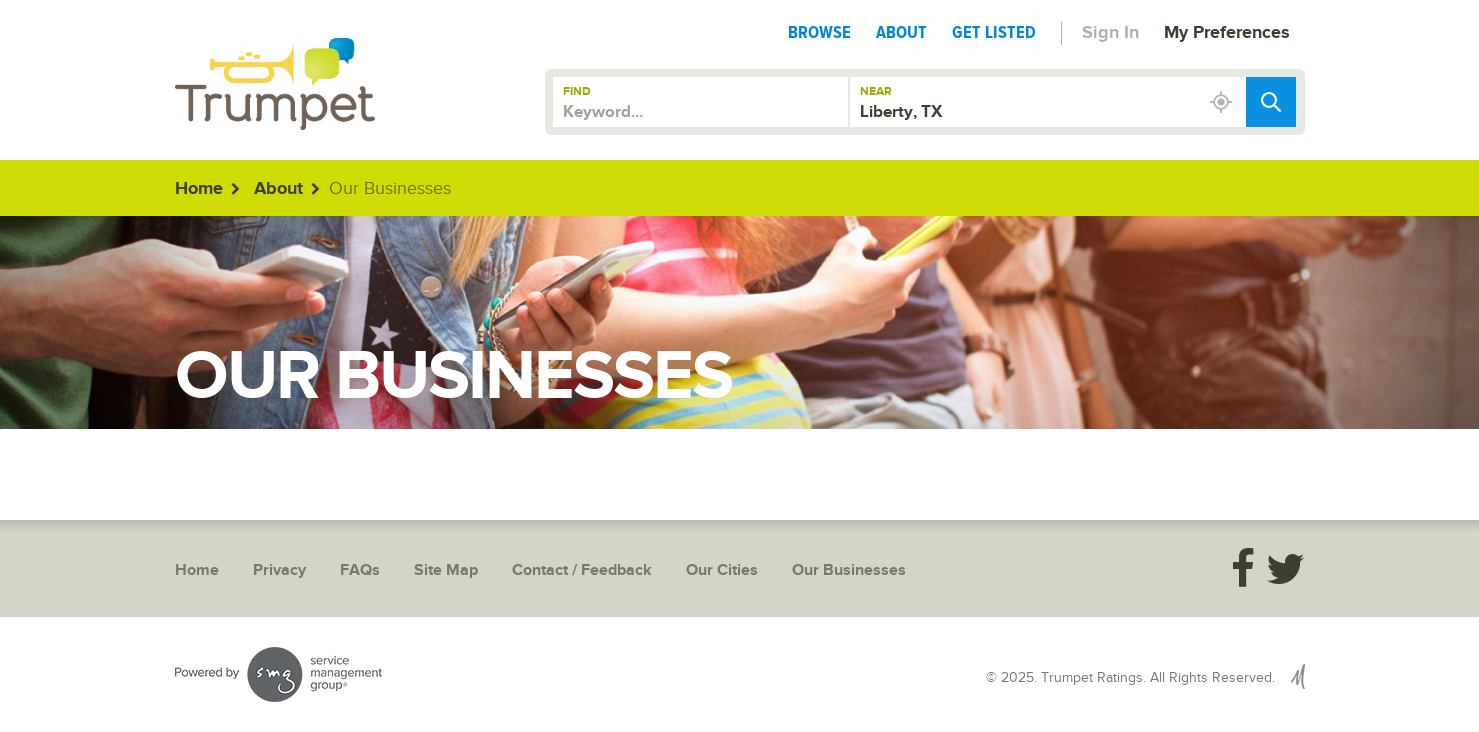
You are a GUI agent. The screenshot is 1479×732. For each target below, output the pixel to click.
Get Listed (994, 32)
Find (577, 91)
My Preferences (1227, 33)
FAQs (360, 570)
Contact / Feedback (582, 570)
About (901, 32)
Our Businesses (849, 570)
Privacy (279, 570)
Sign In (1110, 33)
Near (876, 91)
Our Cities (722, 570)
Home (199, 189)
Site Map (446, 570)
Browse (819, 32)
